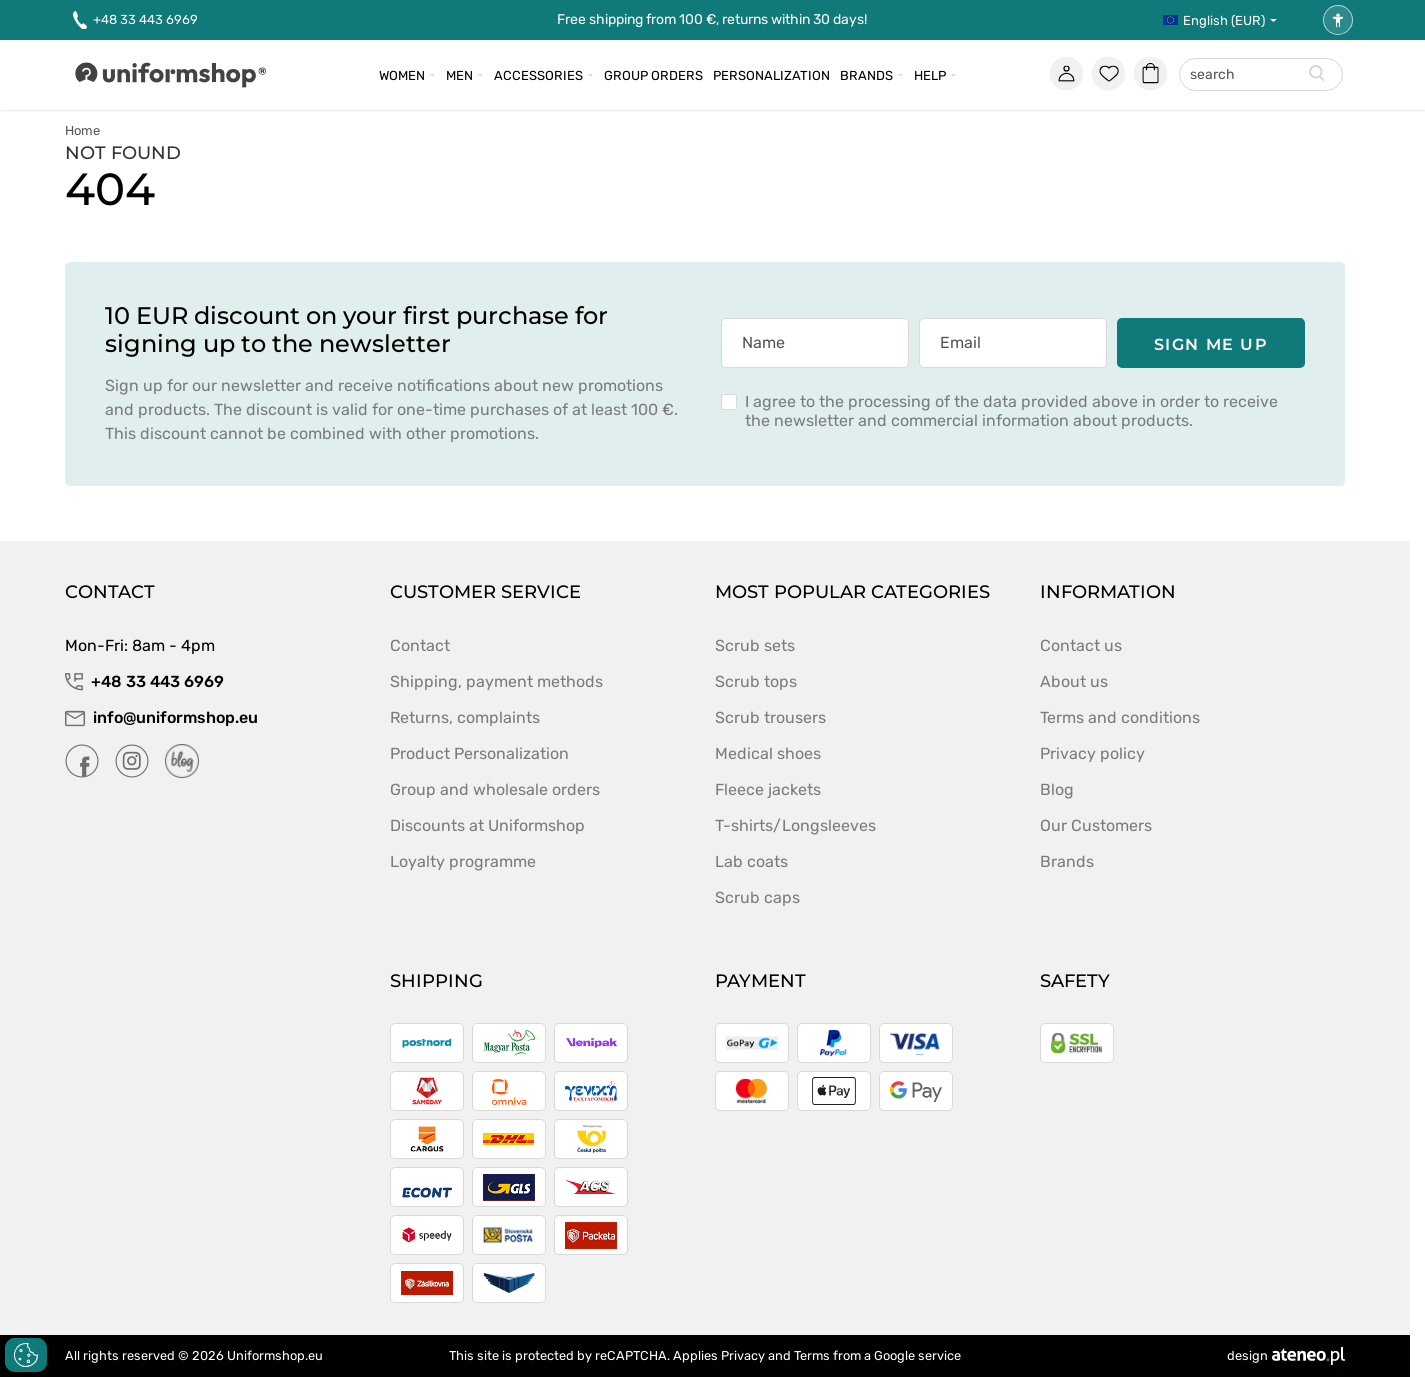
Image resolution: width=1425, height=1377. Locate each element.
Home (82, 130)
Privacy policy (1092, 753)
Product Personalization (479, 753)
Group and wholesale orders (495, 789)
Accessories (538, 75)
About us (1074, 681)
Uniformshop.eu (275, 1355)
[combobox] (1261, 75)
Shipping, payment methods (496, 681)
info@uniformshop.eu (161, 717)
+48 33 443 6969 (135, 20)
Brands (866, 75)
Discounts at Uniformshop (487, 825)
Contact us (1081, 645)
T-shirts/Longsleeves (795, 825)
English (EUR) (1214, 20)
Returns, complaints (465, 717)
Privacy (743, 1355)
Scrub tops (756, 681)
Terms (812, 1355)
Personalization (771, 75)
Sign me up (1211, 344)
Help (930, 75)
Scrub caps (757, 897)
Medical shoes (768, 753)
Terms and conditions (1120, 717)
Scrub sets (755, 645)
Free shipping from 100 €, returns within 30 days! (712, 19)
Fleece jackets (768, 789)
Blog (1057, 789)
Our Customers (1096, 825)
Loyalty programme (463, 861)
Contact (420, 645)
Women (402, 75)
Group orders (653, 75)
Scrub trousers (770, 717)
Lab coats (751, 861)
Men (459, 75)
